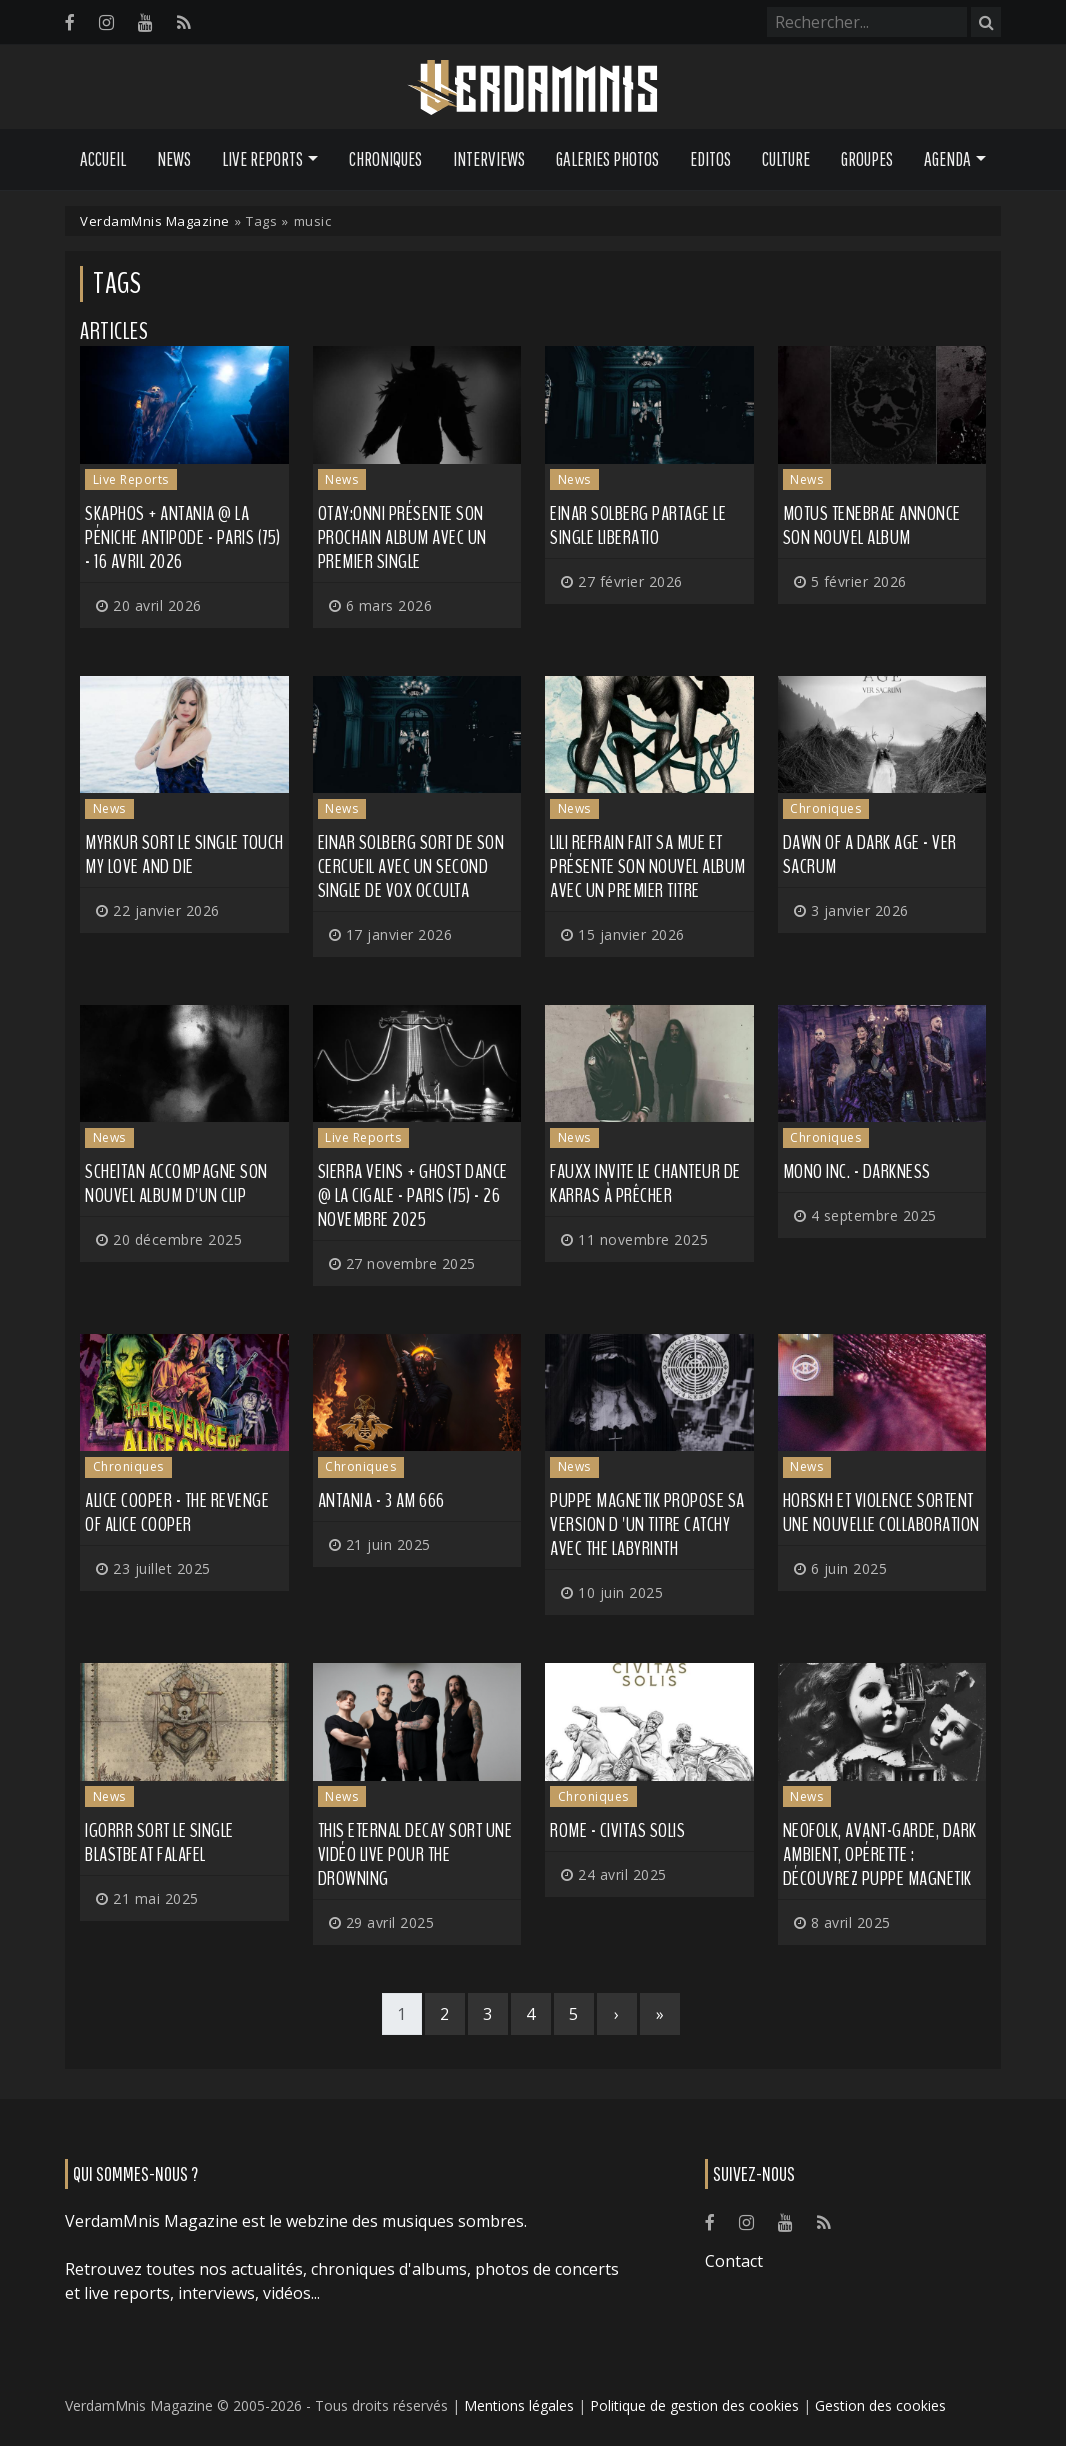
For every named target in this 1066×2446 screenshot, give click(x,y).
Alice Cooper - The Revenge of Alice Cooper (177, 1512)
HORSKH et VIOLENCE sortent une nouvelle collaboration (881, 1512)
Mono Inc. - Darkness (857, 1171)
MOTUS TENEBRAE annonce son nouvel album (872, 525)
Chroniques (385, 159)
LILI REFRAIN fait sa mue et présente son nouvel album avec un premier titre (648, 866)
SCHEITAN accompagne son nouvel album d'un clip (176, 1183)
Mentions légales (519, 2405)
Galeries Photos (607, 159)
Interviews (489, 159)
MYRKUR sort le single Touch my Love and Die (184, 854)
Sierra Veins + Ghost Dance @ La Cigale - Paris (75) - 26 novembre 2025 (413, 1195)
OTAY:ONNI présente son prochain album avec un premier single (402, 537)
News (174, 159)
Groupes (867, 159)
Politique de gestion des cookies (694, 2405)
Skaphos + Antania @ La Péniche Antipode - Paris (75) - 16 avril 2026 (183, 537)
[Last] (660, 2014)
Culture (786, 159)
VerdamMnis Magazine (155, 221)
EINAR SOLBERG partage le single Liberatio (638, 525)
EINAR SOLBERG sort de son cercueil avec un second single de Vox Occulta (411, 866)
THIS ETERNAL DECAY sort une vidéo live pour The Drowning (415, 1854)
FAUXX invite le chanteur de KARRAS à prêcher (645, 1183)
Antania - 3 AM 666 (381, 1500)
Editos (710, 159)
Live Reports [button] (262, 159)
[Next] (617, 2014)
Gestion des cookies (880, 2405)
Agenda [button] (947, 159)
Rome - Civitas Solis (617, 1830)
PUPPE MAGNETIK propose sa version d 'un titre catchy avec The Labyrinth (647, 1524)
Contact (734, 2261)
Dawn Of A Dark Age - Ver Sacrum (870, 854)
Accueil (103, 159)
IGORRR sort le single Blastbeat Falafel (159, 1842)
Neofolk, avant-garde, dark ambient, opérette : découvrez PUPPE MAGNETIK (880, 1854)
